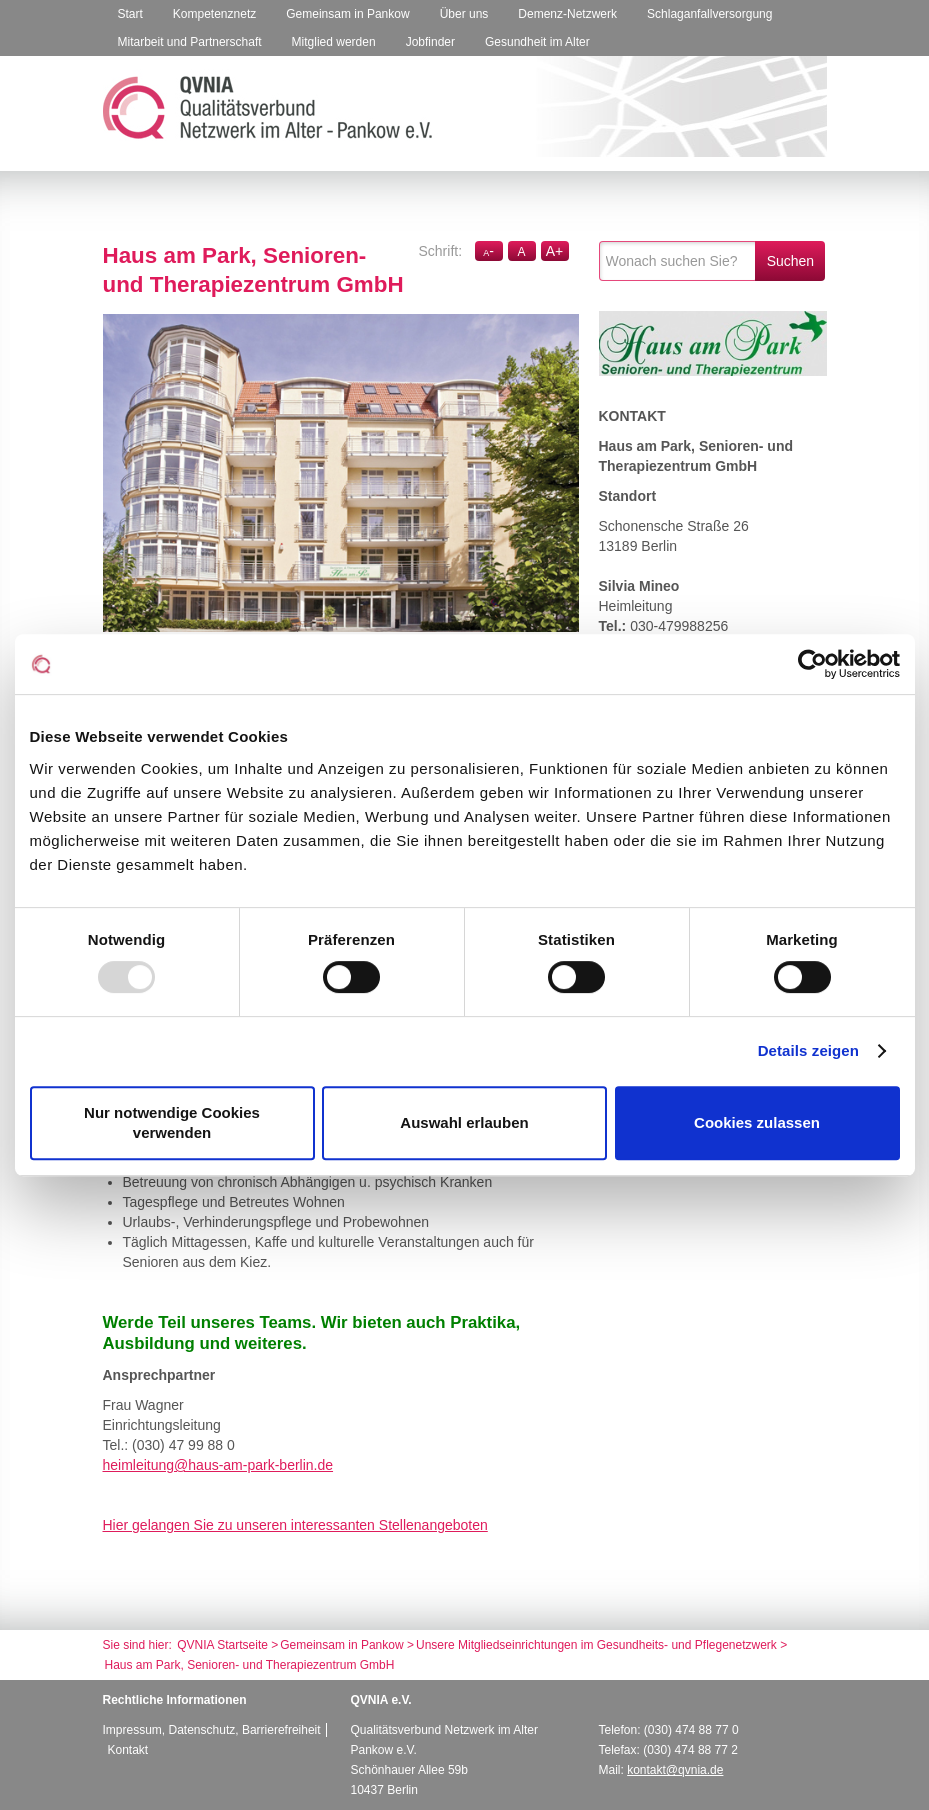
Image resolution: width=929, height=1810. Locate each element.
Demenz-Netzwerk (567, 14)
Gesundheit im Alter (537, 42)
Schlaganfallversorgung (709, 14)
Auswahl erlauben (464, 1122)
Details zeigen (808, 1050)
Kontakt (128, 1750)
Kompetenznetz (214, 14)
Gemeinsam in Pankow (347, 14)
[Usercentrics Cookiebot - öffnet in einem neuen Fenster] (812, 664)
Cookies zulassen (757, 1122)
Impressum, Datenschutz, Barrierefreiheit (212, 1730)
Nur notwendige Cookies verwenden (172, 1122)
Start (130, 14)
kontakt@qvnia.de (675, 1770)
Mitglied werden (334, 42)
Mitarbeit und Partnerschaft (190, 42)
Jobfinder (430, 42)
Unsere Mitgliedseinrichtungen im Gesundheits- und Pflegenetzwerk (598, 1645)
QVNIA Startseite (222, 1645)
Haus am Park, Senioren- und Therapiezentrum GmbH (250, 1665)
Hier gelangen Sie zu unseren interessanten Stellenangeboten (295, 1525)
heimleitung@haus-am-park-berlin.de (218, 1465)
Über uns (464, 14)
